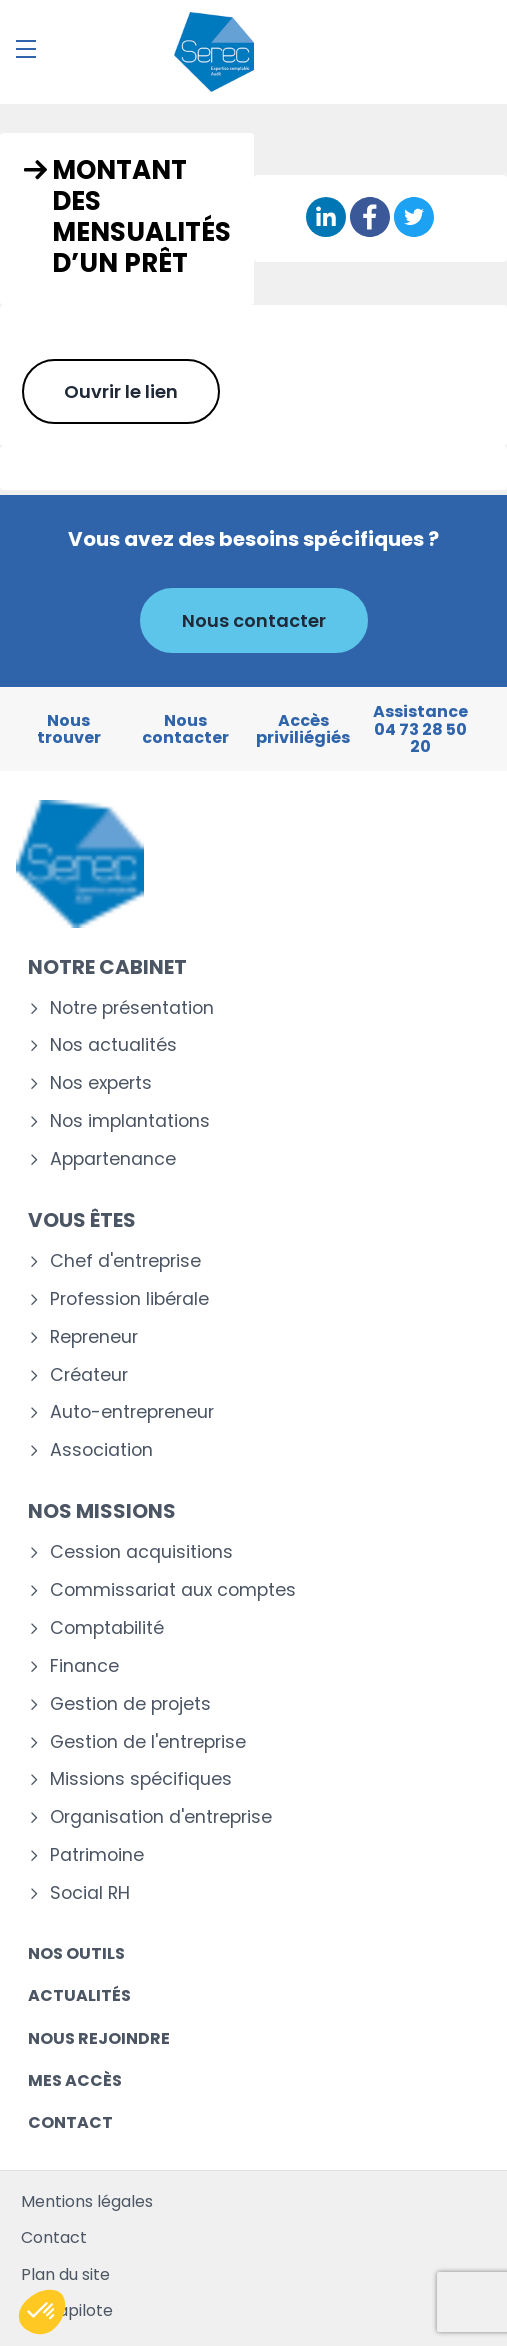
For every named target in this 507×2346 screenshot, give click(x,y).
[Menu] (26, 49)
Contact (70, 2122)
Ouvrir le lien (121, 391)
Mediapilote (67, 2310)
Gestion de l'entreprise (148, 1742)
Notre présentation (132, 1008)
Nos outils (76, 1953)
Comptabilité (107, 1628)
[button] (42, 2312)
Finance (84, 1666)
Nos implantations (130, 1121)
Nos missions (102, 1511)
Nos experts (101, 1083)
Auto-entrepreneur (132, 1412)
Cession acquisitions (141, 1552)
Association (101, 1450)
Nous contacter (254, 620)
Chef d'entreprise (125, 1261)
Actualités (79, 1995)
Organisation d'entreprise (161, 1817)
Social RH (90, 1893)
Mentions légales (87, 2201)
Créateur (89, 1375)
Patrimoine (97, 1855)
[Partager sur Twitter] (414, 218)
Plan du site (65, 2274)
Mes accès (75, 2080)
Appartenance (113, 1159)
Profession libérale (129, 1299)
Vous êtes (82, 1220)
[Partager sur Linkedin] (326, 218)
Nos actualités (113, 1045)
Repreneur (94, 1337)
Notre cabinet (107, 967)
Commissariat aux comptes (173, 1590)
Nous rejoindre (99, 2038)
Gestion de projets (130, 1704)
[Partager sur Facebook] (370, 218)
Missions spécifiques (141, 1779)
